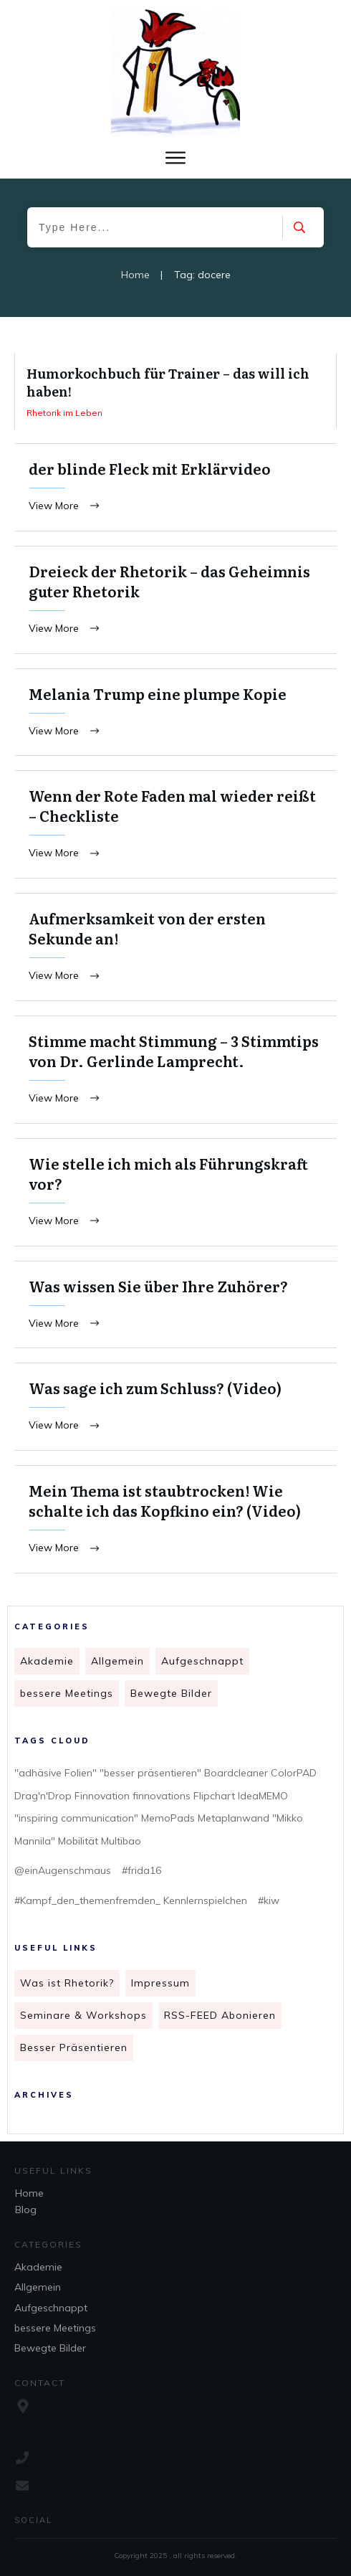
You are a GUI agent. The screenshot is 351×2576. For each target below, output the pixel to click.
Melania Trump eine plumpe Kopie (175, 714)
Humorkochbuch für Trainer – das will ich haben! (175, 391)
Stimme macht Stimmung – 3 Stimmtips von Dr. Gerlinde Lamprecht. (175, 1073)
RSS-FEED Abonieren (220, 2018)
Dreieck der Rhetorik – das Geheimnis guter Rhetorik (175, 601)
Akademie (47, 1664)
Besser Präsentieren (74, 2051)
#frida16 (141, 1873)
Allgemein (117, 1664)
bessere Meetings (66, 1696)
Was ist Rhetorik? (67, 1986)
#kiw (268, 1904)
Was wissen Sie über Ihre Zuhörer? (175, 1310)
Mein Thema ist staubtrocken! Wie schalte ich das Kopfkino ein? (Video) (175, 1526)
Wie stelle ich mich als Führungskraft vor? (175, 1197)
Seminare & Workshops (83, 2018)
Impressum (160, 1986)
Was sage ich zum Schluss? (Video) (175, 1413)
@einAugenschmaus (62, 1873)
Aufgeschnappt (202, 1664)
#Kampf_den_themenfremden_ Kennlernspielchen (130, 1904)
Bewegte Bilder (171, 1696)
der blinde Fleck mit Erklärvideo (175, 487)
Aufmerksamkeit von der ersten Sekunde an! (175, 950)
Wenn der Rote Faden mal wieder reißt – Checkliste (175, 827)
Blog (26, 2209)
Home (29, 2193)
